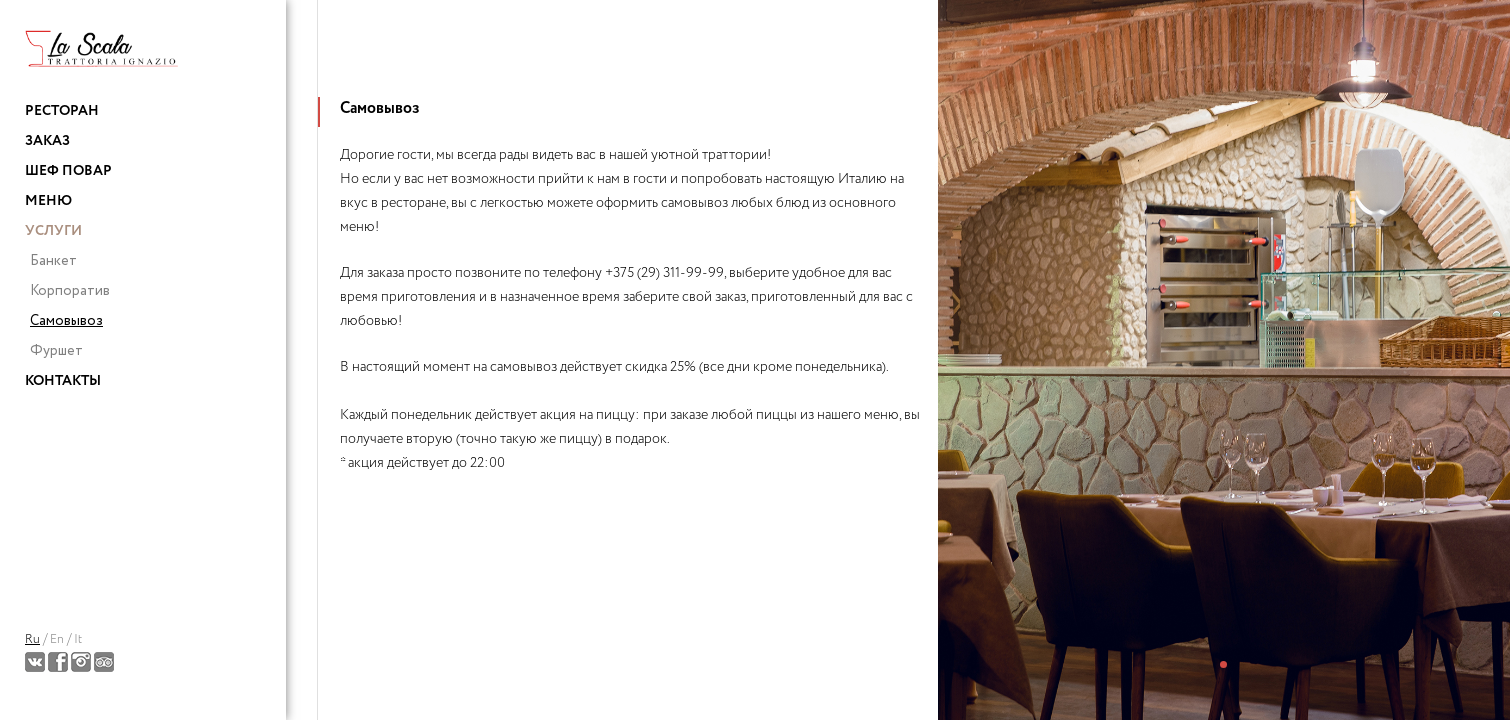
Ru (32, 640)
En (57, 640)
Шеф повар (68, 171)
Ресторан (62, 111)
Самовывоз (66, 321)
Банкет (53, 261)
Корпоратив (70, 291)
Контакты (63, 381)
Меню (48, 201)
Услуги (53, 231)
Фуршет (56, 351)
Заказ (47, 141)
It (78, 640)
